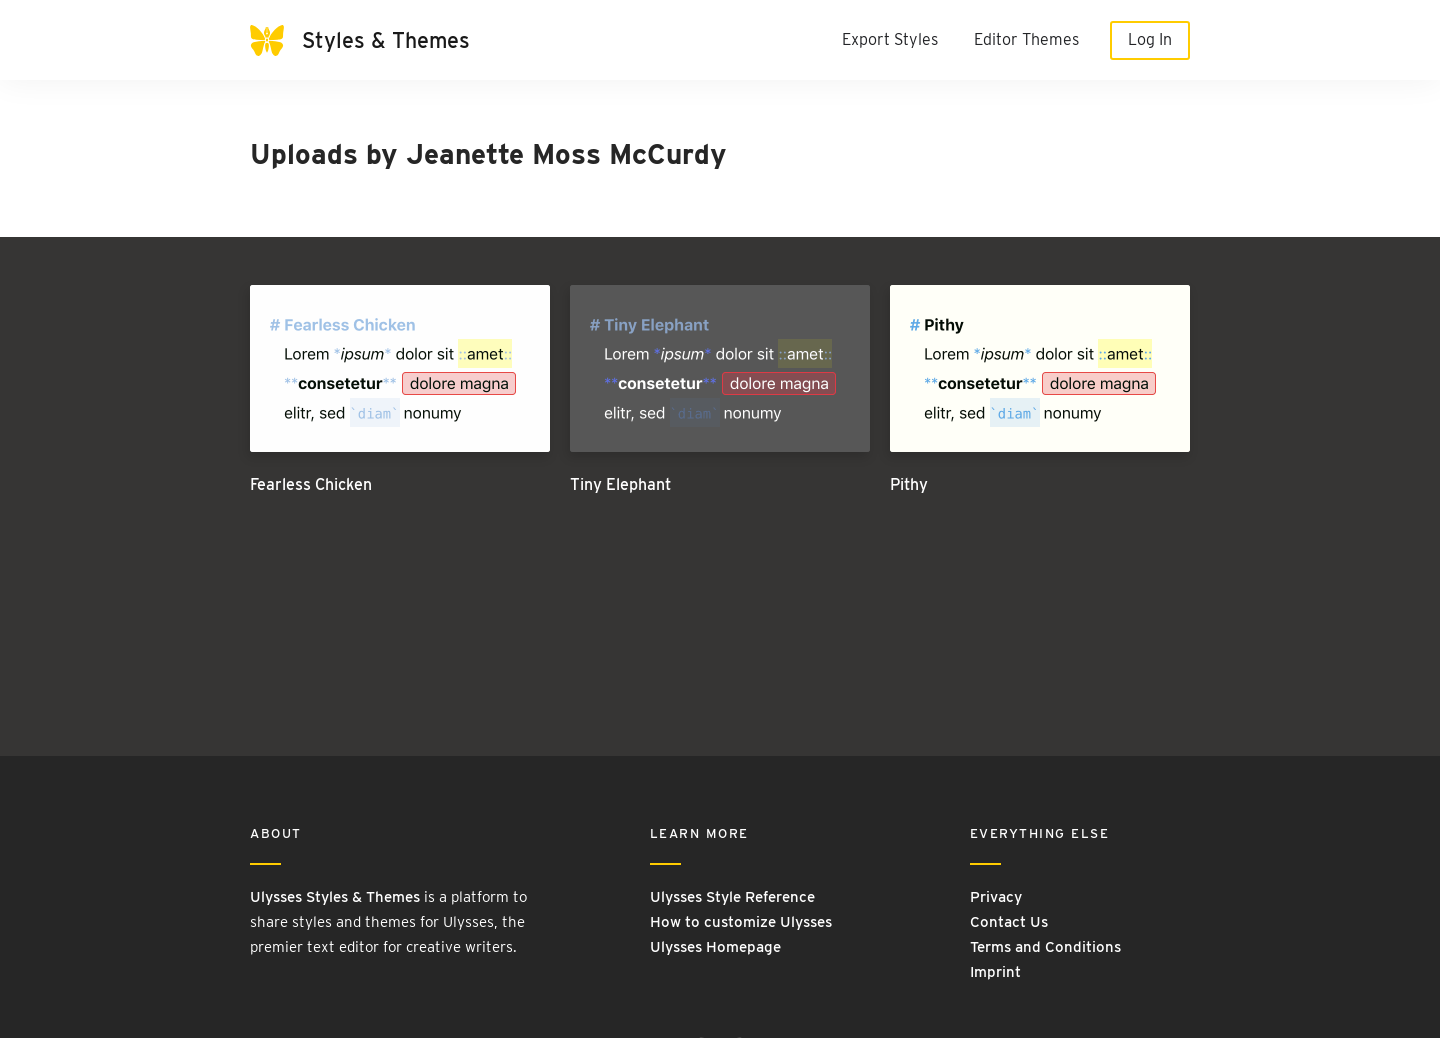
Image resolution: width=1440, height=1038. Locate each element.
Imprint (995, 972)
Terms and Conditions (1045, 947)
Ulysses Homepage (715, 947)
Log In (1150, 39)
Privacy (996, 897)
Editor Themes (1026, 39)
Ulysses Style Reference (732, 897)
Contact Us (1009, 922)
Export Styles (890, 39)
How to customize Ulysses (741, 922)
